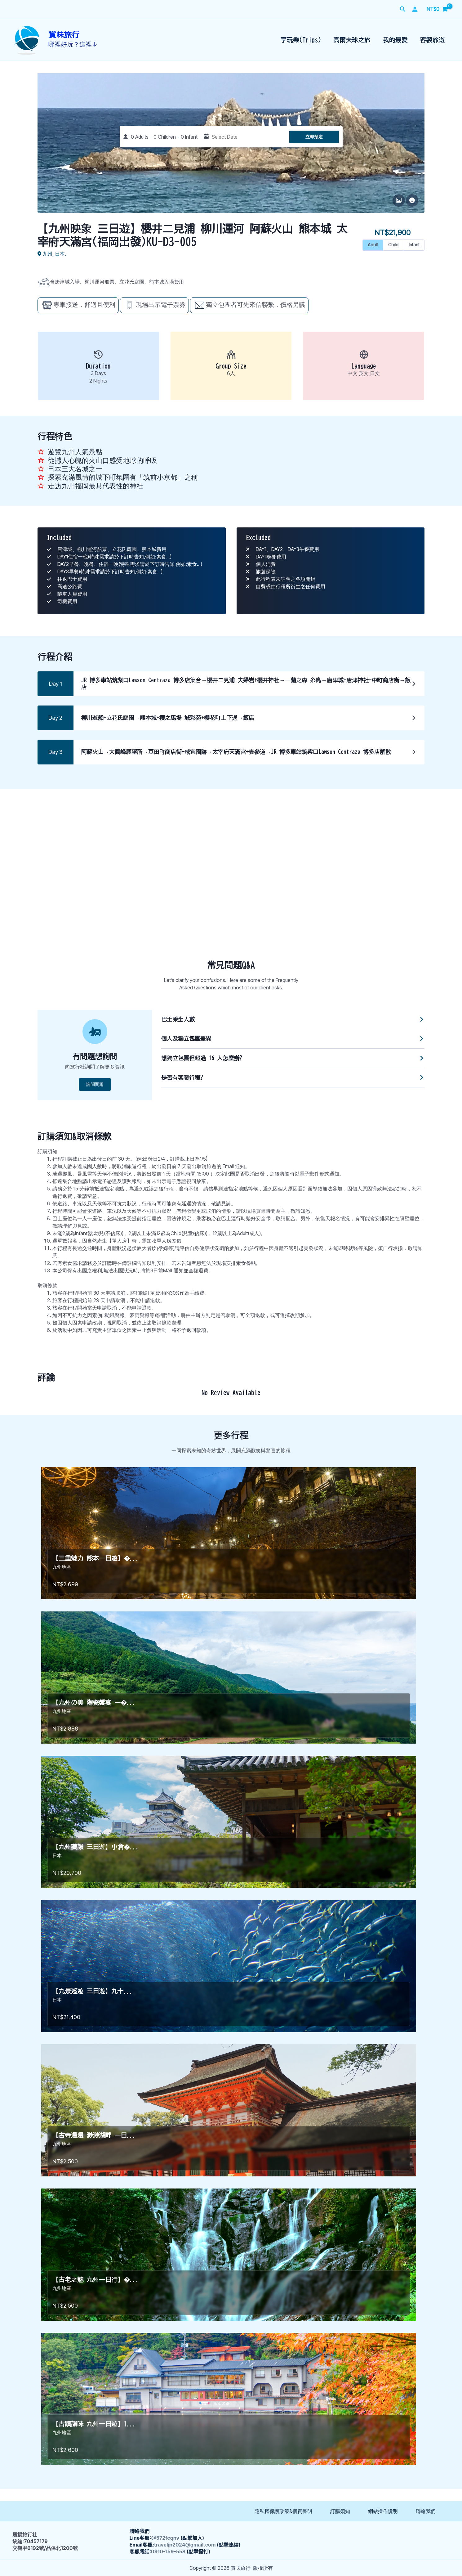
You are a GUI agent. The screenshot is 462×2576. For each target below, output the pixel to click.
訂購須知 (340, 2511)
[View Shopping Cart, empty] (437, 9)
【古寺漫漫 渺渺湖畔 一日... (94, 2135)
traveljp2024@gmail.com (184, 2545)
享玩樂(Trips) (301, 40)
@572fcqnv (165, 2538)
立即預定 (314, 136)
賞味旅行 (63, 35)
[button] (403, 9)
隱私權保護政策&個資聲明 (283, 2511)
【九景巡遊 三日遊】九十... (92, 1991)
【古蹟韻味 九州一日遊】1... (94, 2424)
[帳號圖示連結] (415, 9)
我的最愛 (395, 40)
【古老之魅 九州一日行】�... (95, 2279)
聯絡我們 (426, 2511)
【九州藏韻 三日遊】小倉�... (95, 1847)
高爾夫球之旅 (352, 40)
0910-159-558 (168, 2551)
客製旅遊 (432, 40)
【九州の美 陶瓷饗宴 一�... (94, 1702)
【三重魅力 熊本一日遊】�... (95, 1558)
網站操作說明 (383, 2511)
